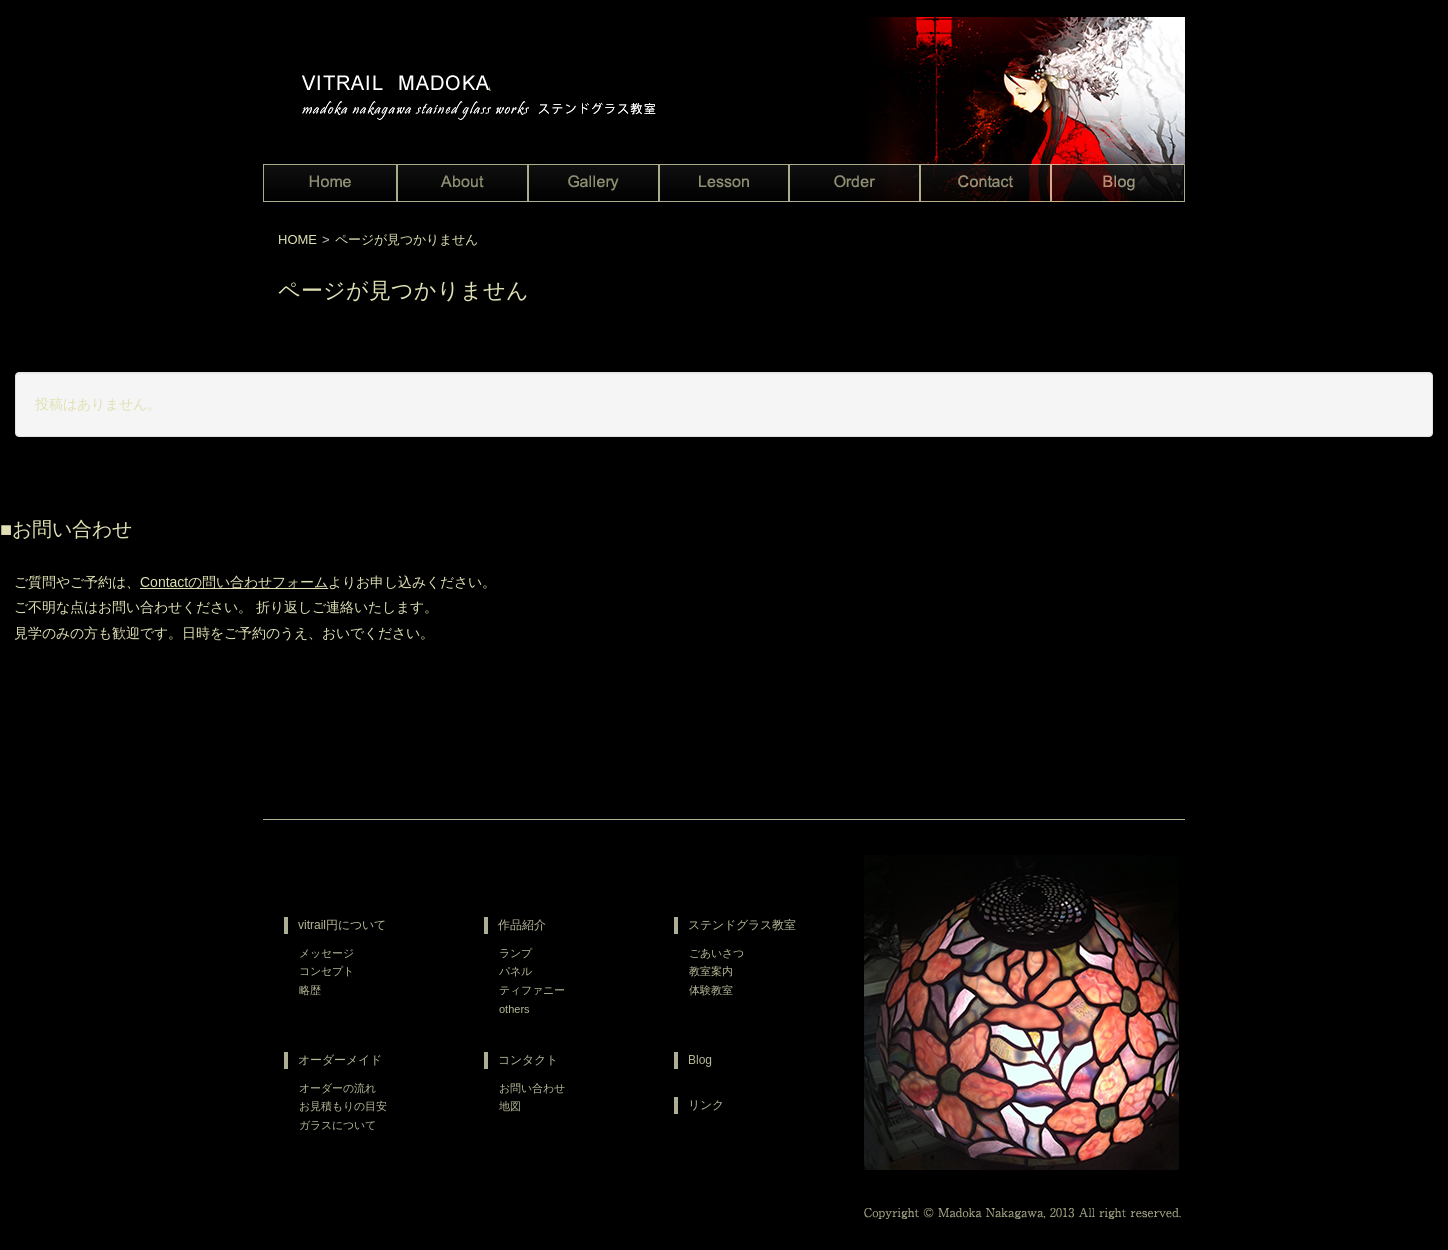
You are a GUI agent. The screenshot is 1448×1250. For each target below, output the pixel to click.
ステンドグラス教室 (742, 925)
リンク (706, 1105)
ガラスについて (337, 1125)
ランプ (515, 953)
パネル (515, 971)
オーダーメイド (340, 1060)
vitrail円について (342, 925)
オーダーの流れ (337, 1088)
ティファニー (532, 990)
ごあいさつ (716, 953)
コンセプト (326, 971)
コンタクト (528, 1060)
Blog (700, 1060)
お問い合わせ (532, 1088)
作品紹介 (522, 925)
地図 (510, 1106)
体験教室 (711, 990)
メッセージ (326, 953)
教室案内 (711, 971)
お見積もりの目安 (343, 1106)
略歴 (310, 990)
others (514, 1009)
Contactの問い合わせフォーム (234, 582)
